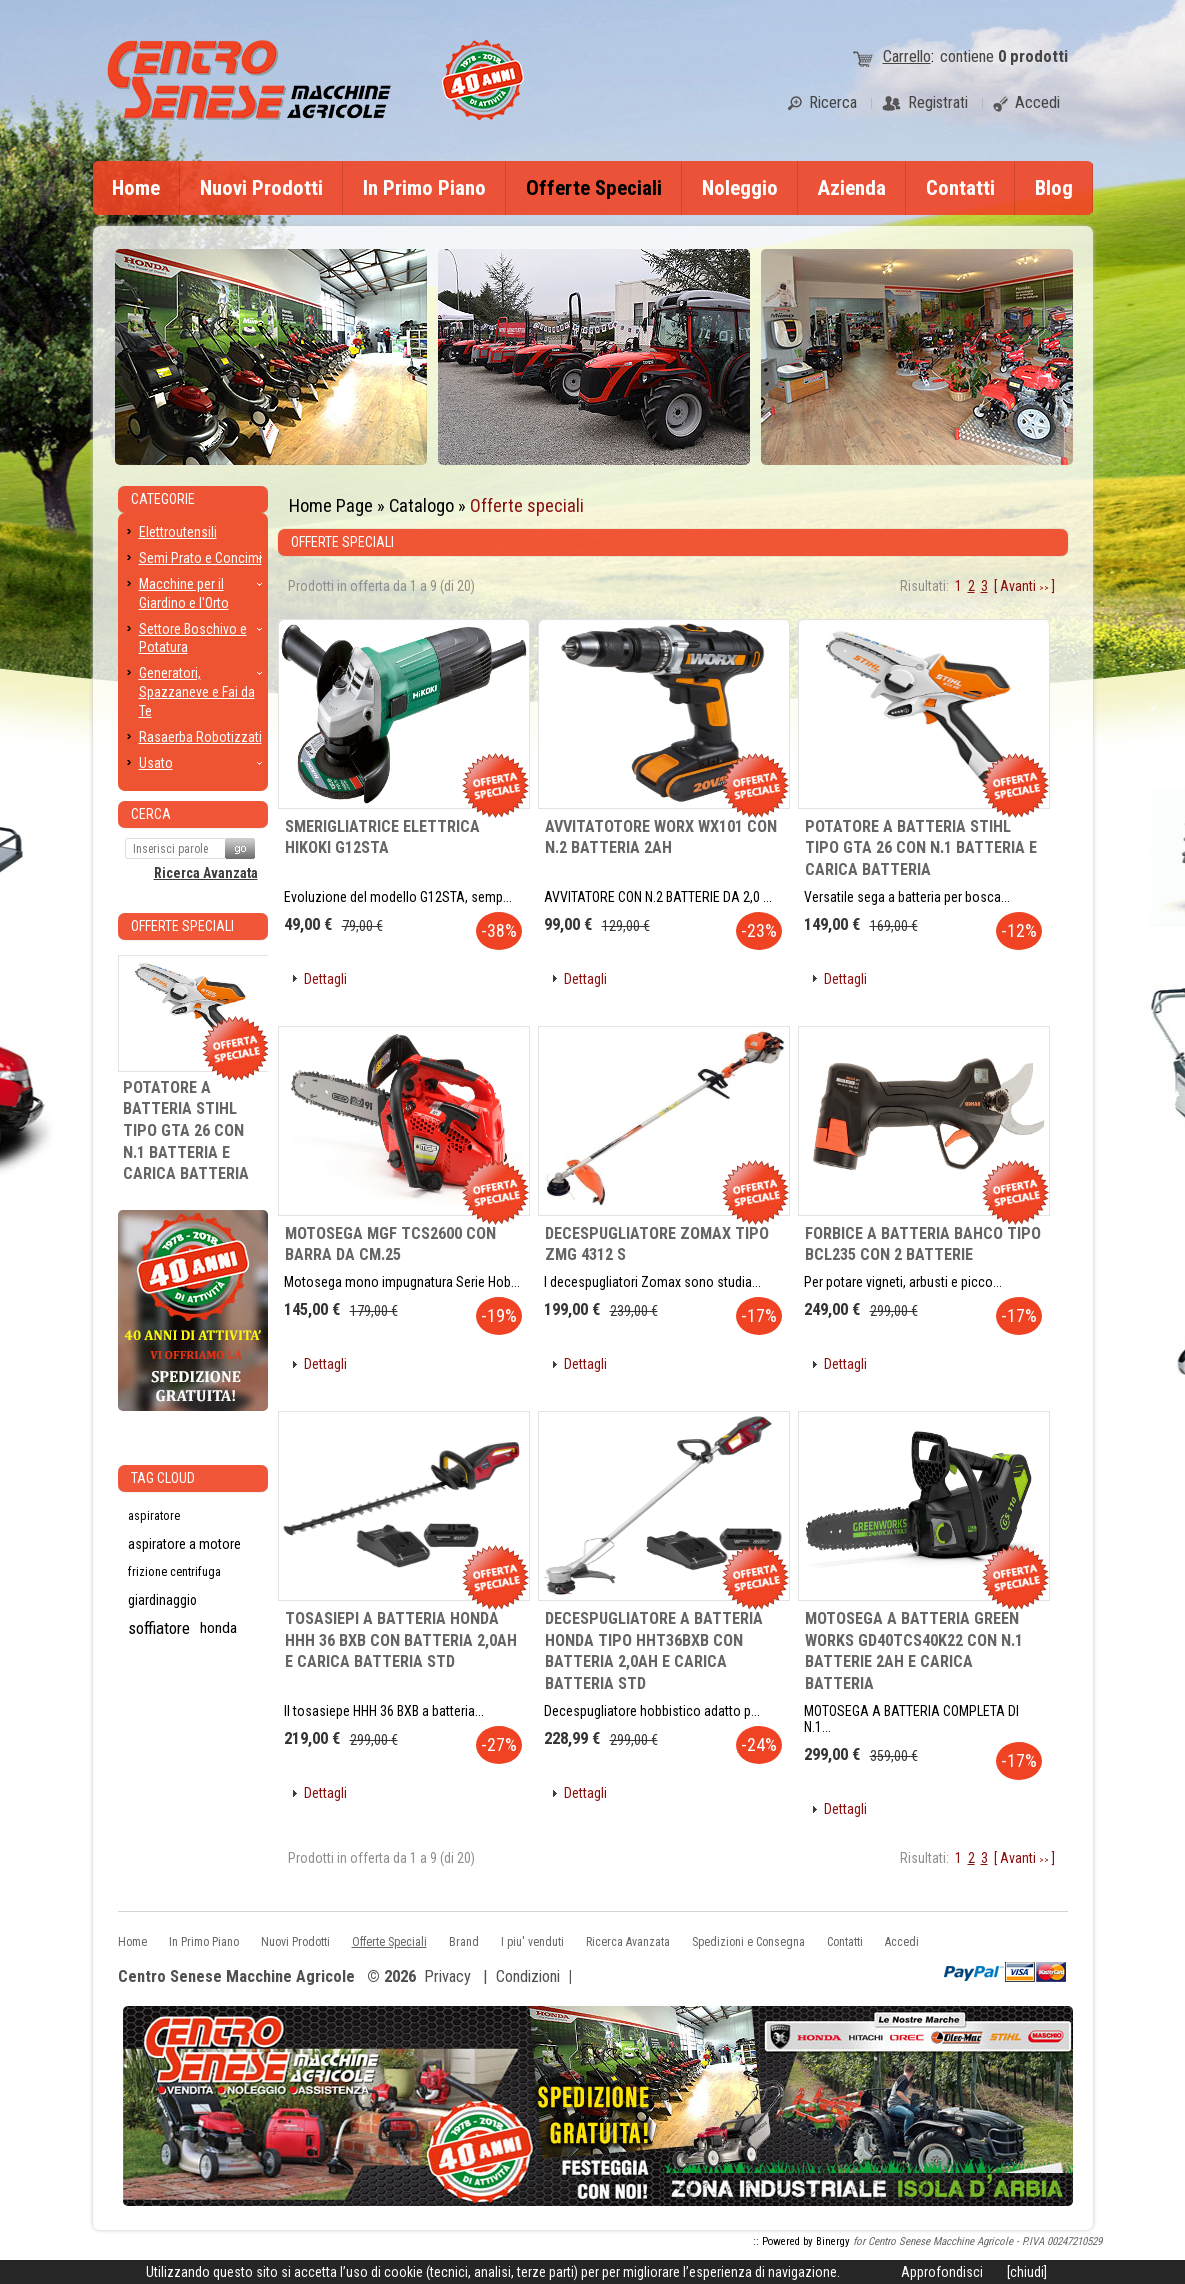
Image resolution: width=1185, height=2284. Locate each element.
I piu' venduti (532, 1942)
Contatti (960, 188)
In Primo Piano (424, 188)
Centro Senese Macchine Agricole (236, 1977)
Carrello (907, 56)
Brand (464, 1942)
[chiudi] (1027, 2272)
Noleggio (740, 188)
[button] (318, 979)
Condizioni (528, 1976)
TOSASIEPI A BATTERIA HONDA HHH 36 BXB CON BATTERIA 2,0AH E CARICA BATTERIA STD (401, 1640)
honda (218, 1628)
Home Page (331, 505)
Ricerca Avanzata (206, 873)
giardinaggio (162, 1600)
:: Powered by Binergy (801, 2241)
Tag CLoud (163, 1478)
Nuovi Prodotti (261, 188)
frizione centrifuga (174, 1572)
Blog (1054, 188)
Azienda (852, 188)
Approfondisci (942, 2272)
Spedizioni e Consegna (748, 1942)
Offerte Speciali (594, 188)
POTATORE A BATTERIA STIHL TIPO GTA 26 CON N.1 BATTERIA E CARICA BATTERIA (921, 848)
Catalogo (421, 505)
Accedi (902, 1942)
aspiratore (154, 1516)
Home (136, 188)
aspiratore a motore (184, 1544)
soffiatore (159, 1628)
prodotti (1033, 56)
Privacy (447, 1976)
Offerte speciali (527, 505)
